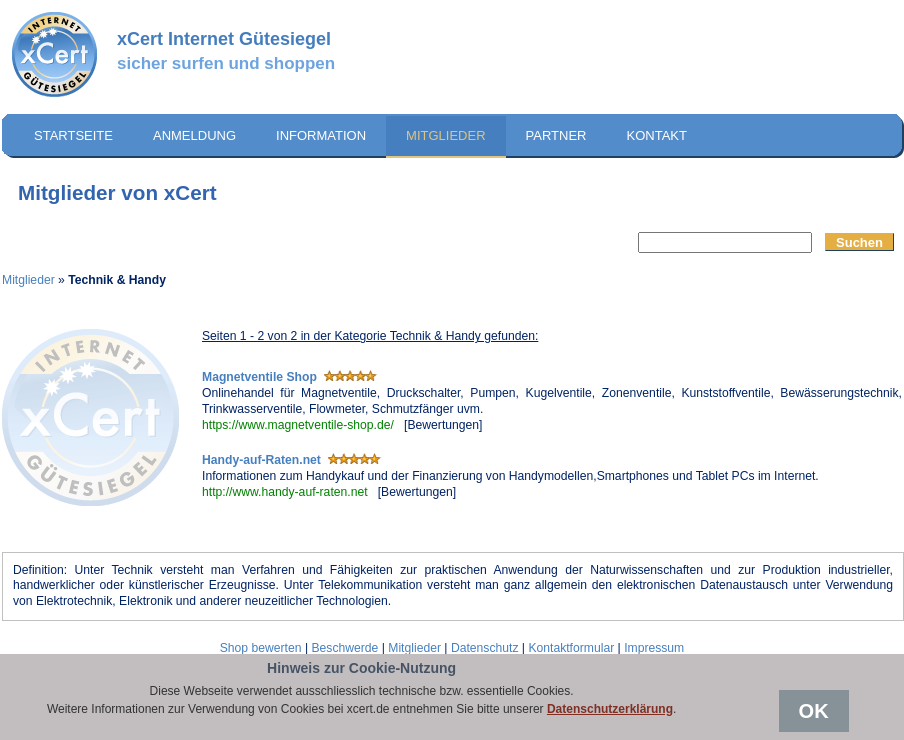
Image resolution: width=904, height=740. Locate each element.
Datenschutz (485, 648)
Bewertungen (443, 425)
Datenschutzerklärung (610, 709)
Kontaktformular (571, 648)
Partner (556, 135)
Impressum (654, 648)
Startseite (73, 135)
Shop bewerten (261, 648)
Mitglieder (445, 135)
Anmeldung (194, 135)
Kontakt (656, 135)
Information (321, 135)
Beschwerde (344, 648)
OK (814, 711)
